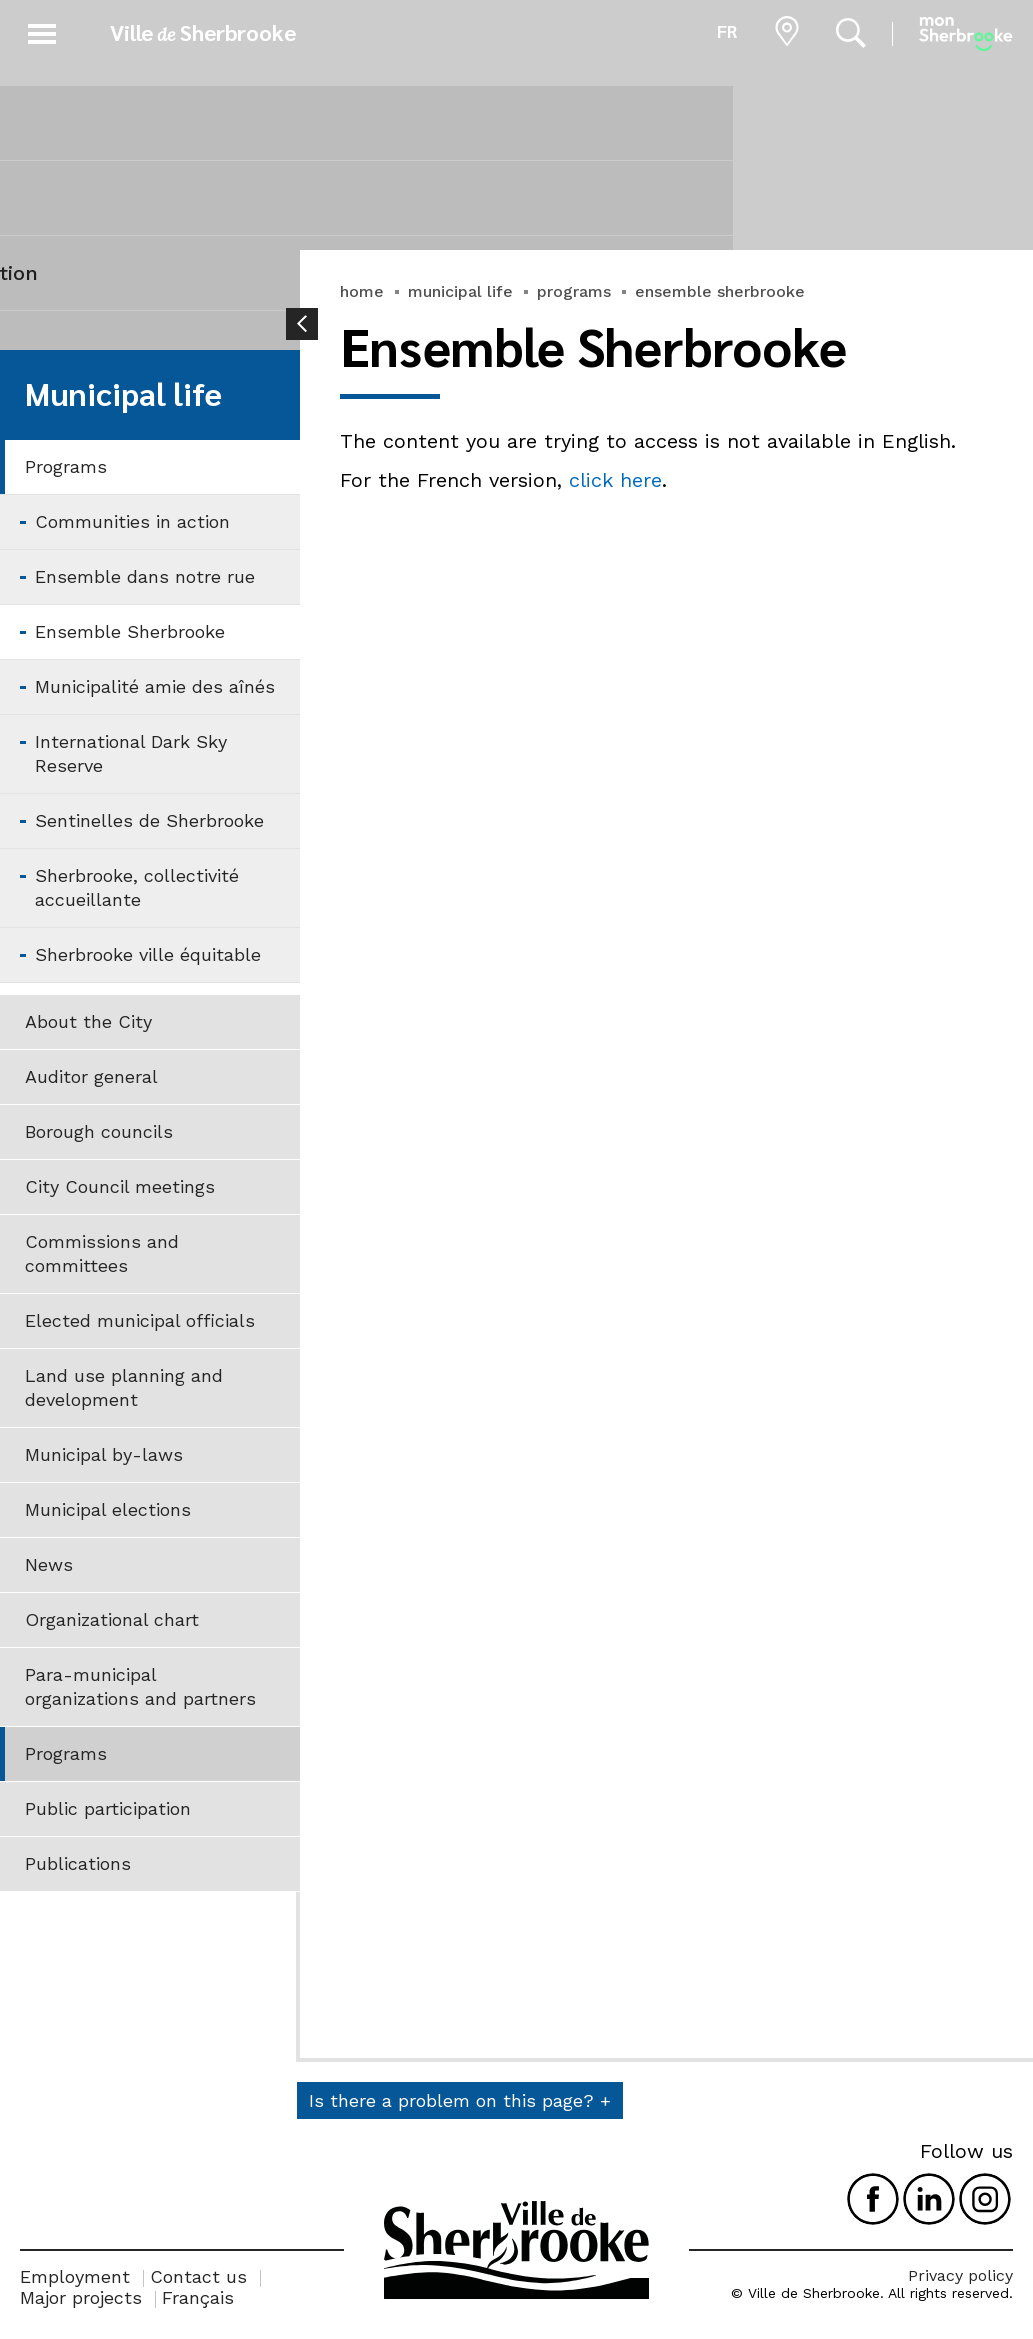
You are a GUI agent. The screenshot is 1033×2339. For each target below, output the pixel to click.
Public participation (108, 1808)
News (49, 1564)
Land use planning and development (124, 1387)
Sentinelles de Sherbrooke (149, 820)
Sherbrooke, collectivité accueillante (137, 887)
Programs (66, 466)
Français (198, 2297)
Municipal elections (108, 1509)
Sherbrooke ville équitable (148, 954)
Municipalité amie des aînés (155, 686)
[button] (42, 30)
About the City (88, 1021)
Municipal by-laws (104, 1454)
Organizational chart (112, 1619)
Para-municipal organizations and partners (140, 1686)
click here (615, 480)
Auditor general (91, 1076)
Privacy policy (960, 2275)
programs (574, 291)
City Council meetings (120, 1186)
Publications (78, 1863)
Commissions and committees (102, 1253)
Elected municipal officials (140, 1320)
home (362, 291)
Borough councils (99, 1131)
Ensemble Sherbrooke (130, 631)
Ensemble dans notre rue (145, 576)
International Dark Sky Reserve (131, 753)
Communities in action (132, 521)
